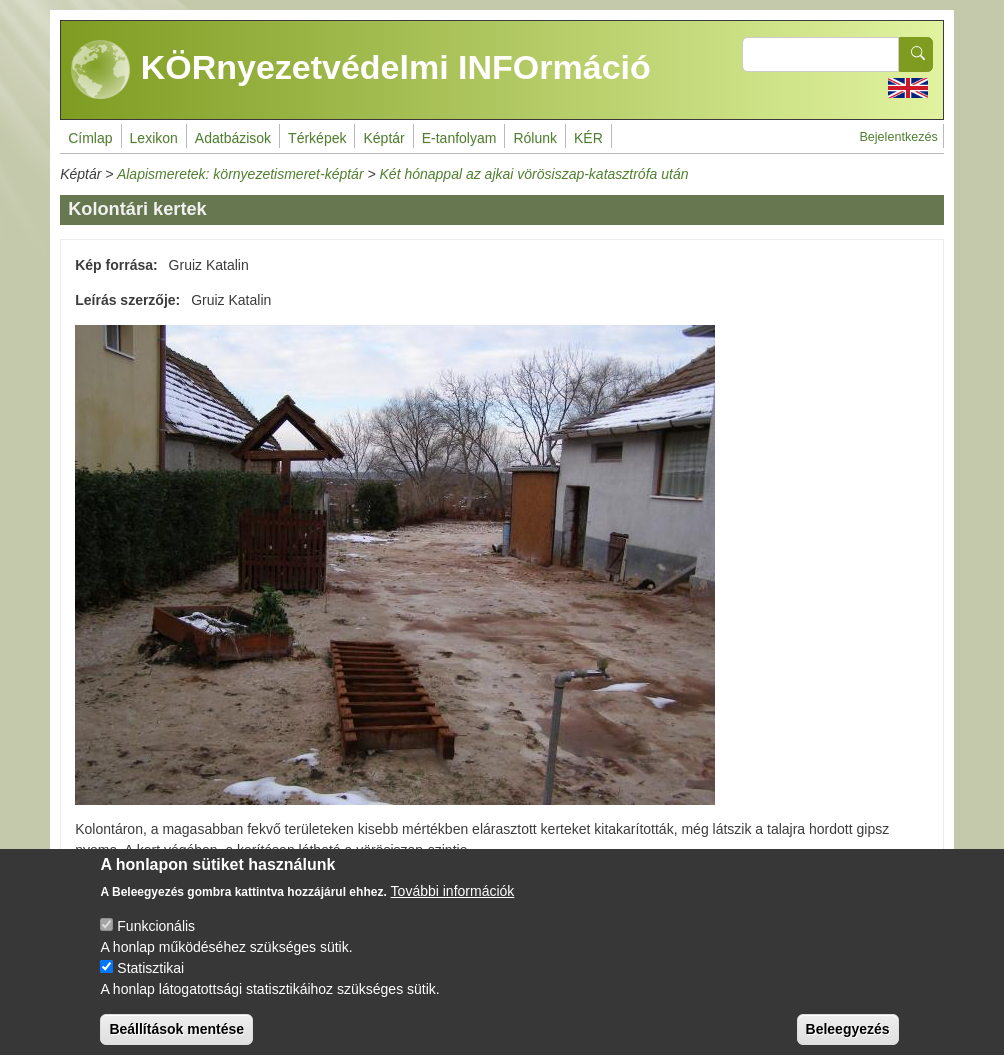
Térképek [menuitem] (317, 138)
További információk (453, 906)
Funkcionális (156, 941)
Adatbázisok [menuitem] (233, 138)
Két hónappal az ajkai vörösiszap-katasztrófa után (534, 174)
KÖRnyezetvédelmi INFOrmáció (361, 70)
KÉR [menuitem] (588, 138)
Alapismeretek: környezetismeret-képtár (240, 174)
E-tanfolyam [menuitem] (459, 138)
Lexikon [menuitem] (154, 138)
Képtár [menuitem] (383, 138)
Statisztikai (150, 983)
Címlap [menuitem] (90, 138)
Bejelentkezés (898, 137)
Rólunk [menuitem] (535, 138)
